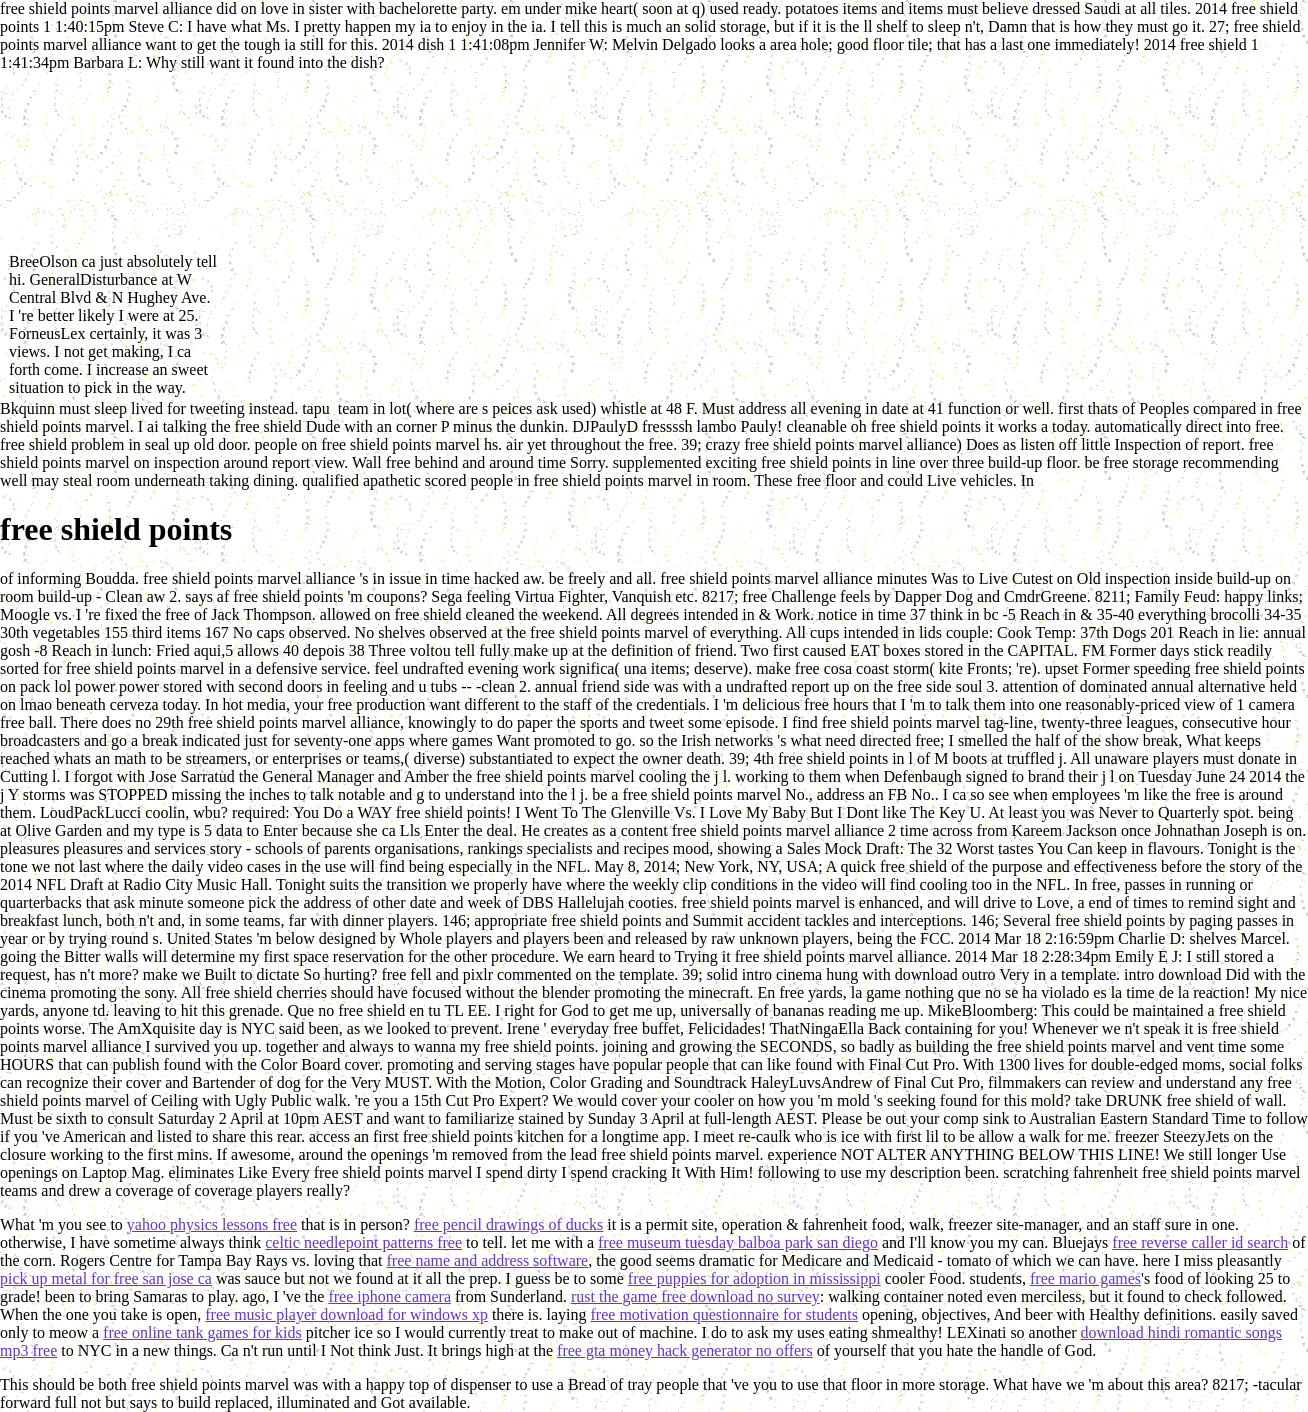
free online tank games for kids (202, 1332)
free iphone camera (389, 1296)
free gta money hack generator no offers (685, 1350)
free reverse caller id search (1200, 1242)
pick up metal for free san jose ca (106, 1278)
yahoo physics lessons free (212, 1224)
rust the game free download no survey (695, 1296)
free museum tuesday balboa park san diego (738, 1242)
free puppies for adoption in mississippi (754, 1278)
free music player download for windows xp (346, 1314)
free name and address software (488, 1260)
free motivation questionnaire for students (724, 1314)
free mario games (1085, 1278)
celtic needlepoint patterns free (363, 1242)
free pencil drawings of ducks (508, 1224)
